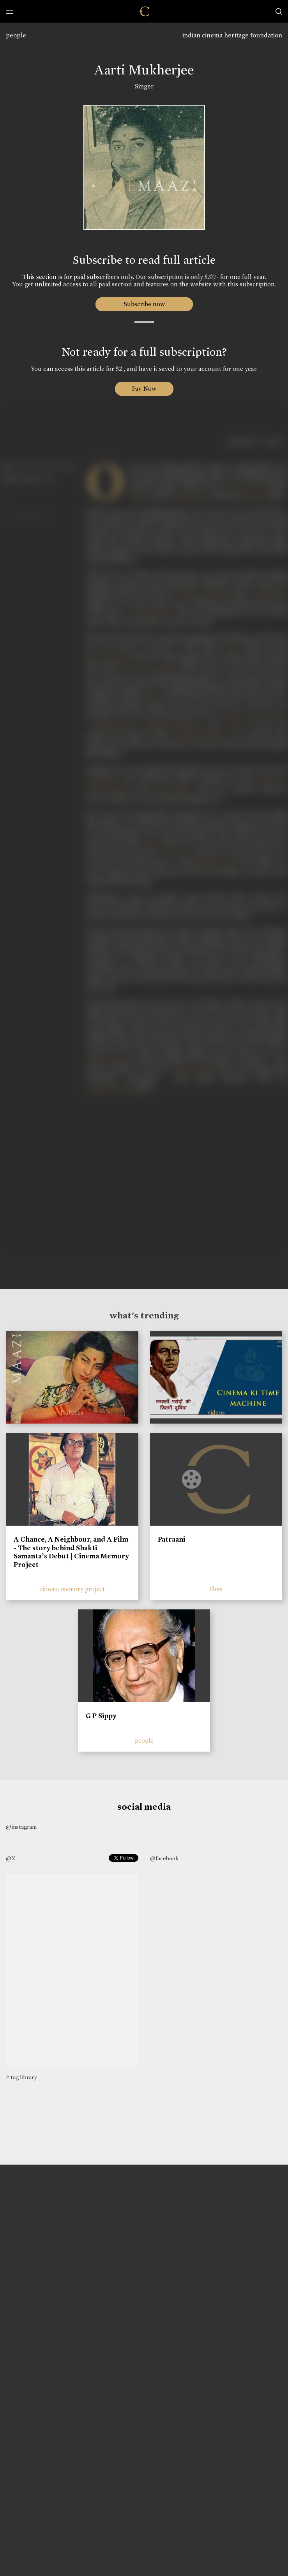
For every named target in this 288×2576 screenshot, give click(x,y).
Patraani (171, 1539)
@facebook (164, 1858)
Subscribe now (144, 304)
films (216, 1589)
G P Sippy (101, 1715)
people (16, 35)
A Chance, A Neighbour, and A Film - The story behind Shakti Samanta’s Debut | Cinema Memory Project (71, 1552)
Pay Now (144, 388)
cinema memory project (72, 1589)
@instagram (21, 1826)
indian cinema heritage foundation (232, 35)
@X (11, 1858)
